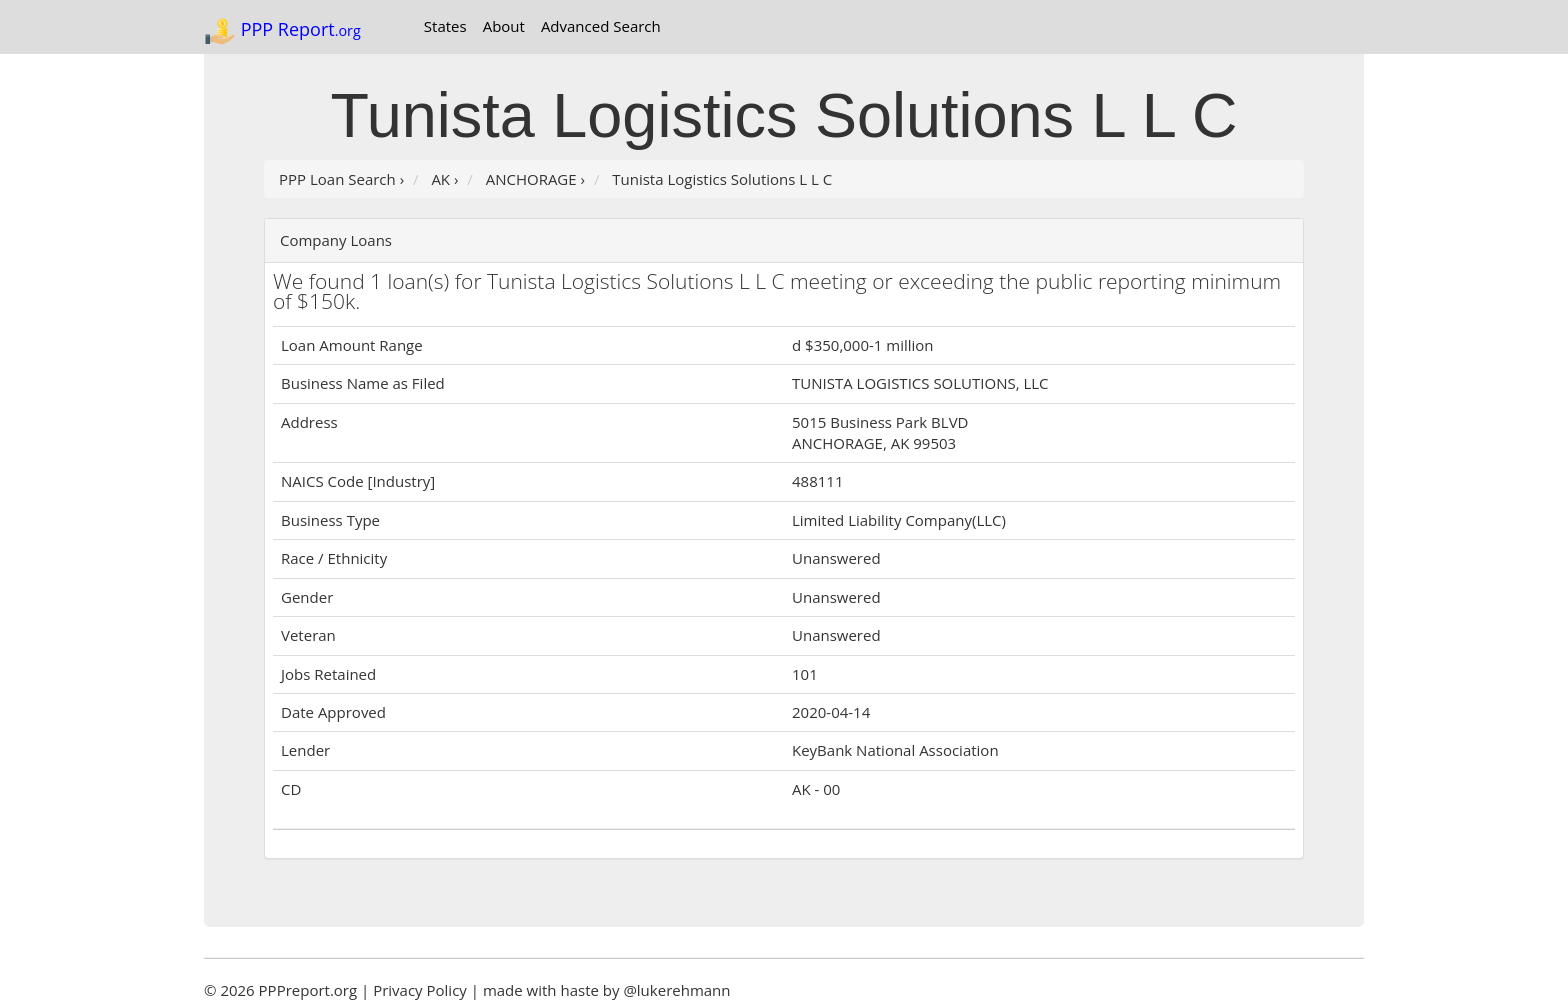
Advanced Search (601, 26)
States (445, 26)
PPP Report (282, 31)
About (504, 26)
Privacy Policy (420, 990)
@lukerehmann (676, 990)
